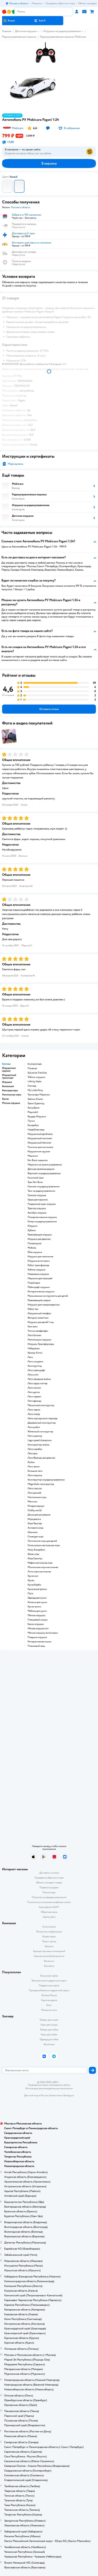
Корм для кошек (49, 2024)
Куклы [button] (5, 1098)
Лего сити (33, 1374)
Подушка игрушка (37, 1637)
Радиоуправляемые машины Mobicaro (63, 37)
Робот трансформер (38, 1265)
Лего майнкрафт (36, 1370)
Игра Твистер (35, 1523)
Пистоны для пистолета (40, 1147)
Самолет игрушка (37, 1195)
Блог (49, 2005)
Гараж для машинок (38, 1199)
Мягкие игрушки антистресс (43, 1633)
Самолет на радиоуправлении (44, 1186)
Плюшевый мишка (37, 1619)
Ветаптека (49, 2044)
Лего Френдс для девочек (41, 1457)
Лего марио (34, 1409)
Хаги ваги (33, 1326)
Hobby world (35, 1510)
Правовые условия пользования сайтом (49, 2085)
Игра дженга (34, 1519)
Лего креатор (35, 1436)
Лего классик (35, 1488)
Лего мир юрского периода (42, 1418)
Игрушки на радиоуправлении (62, 31)
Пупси (31, 1121)
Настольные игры (37, 1497)
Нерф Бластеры (36, 1129)
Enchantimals (35, 1064)
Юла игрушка (35, 1252)
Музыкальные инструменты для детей (48, 1296)
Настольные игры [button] (11, 1094)
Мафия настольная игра (40, 1562)
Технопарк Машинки (39, 1094)
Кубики (32, 1230)
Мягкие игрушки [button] (11, 1103)
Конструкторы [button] (10, 1090)
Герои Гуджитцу (36, 1103)
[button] (39, 20)
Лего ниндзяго (35, 1361)
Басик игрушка (35, 1624)
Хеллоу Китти (35, 1352)
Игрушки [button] (7, 1082)
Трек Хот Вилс (35, 1182)
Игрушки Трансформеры (41, 1344)
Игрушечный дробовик (40, 1134)
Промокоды (49, 1892)
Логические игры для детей (42, 1541)
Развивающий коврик (39, 1300)
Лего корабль (35, 1449)
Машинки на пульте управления (45, 1164)
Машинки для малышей (40, 1278)
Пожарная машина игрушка (42, 1217)
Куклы (31, 1580)
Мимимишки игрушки (39, 1339)
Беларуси (69, 2095)
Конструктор (35, 1366)
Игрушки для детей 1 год (40, 1322)
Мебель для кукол (37, 1611)
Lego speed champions (40, 1440)
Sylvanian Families (37, 1072)
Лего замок (34, 1466)
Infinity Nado (35, 1081)
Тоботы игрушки (36, 1077)
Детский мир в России (36, 2095)
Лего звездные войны (39, 1379)
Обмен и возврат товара (49, 1882)
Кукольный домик (37, 1589)
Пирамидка (34, 1282)
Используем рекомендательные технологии (49, 2088)
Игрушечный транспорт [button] (9, 1076)
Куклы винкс (34, 1606)
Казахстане (55, 2095)
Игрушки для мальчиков (40, 1256)
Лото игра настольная (39, 1571)
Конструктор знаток (38, 1444)
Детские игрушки (26, 31)
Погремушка (34, 1243)
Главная (6, 31)
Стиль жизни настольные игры (44, 1545)
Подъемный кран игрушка (42, 1204)
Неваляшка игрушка (38, 1274)
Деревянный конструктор (42, 1422)
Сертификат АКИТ (49, 1907)
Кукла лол (33, 1576)
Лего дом (33, 1453)
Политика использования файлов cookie (49, 1902)
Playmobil (33, 1112)
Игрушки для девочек (39, 1239)
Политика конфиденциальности (49, 1897)
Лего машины (35, 1475)
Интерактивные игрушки (41, 1291)
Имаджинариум (36, 1506)
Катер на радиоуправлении (42, 1221)
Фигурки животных (38, 1317)
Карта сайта (49, 1916)
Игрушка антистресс (39, 1261)
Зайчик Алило (35, 1099)
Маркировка (15, 464)
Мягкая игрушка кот (38, 1628)
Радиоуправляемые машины (19, 37)
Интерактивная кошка (39, 1641)
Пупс (30, 1593)
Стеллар (32, 1086)
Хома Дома (33, 1107)
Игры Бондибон (36, 1549)
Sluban (31, 1462)
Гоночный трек (36, 1177)
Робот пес (33, 1309)
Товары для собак (49, 2029)
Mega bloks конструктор (41, 1484)
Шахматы (33, 1532)
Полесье (32, 1068)
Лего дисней (34, 1492)
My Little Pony (35, 1090)
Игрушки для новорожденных (44, 1304)
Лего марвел (34, 1396)
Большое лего (35, 1471)
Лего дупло (34, 1392)
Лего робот (34, 1427)
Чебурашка (33, 1348)
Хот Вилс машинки (38, 1160)
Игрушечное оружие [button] (9, 1069)
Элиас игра (33, 1554)
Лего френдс (34, 1401)
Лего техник (34, 1387)
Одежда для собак (49, 2039)
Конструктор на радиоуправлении (46, 1479)
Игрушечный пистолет (40, 1138)
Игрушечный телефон (39, 1313)
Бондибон (33, 1125)
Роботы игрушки (36, 1269)
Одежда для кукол (37, 1598)
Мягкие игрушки (36, 1615)
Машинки (33, 1156)
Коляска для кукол (37, 1602)
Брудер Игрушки (37, 1116)
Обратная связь (49, 1912)
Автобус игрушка (37, 1212)
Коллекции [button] (8, 1086)
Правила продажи (49, 1887)
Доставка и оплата (49, 1872)
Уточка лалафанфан (38, 1331)
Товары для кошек (49, 2019)
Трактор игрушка (37, 1208)
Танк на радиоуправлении (41, 1191)
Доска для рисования (39, 1514)
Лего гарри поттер (38, 1383)
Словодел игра (35, 1536)
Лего (30, 1357)
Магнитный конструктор (41, 1405)
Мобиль (32, 1247)
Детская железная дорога (41, 1169)
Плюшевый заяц (36, 1646)
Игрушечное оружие (39, 1151)
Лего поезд (34, 1414)
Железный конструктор (40, 1431)
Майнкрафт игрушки (39, 1287)
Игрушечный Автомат (39, 1142)
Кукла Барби (34, 1584)
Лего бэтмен (34, 1335)
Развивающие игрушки (40, 1234)
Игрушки (32, 1226)
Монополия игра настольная (43, 1567)
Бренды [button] (6, 1063)
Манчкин (32, 1501)
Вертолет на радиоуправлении (44, 1173)
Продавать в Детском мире (49, 1877)
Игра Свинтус (35, 1558)
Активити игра (35, 1527)
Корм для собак (49, 2034)
